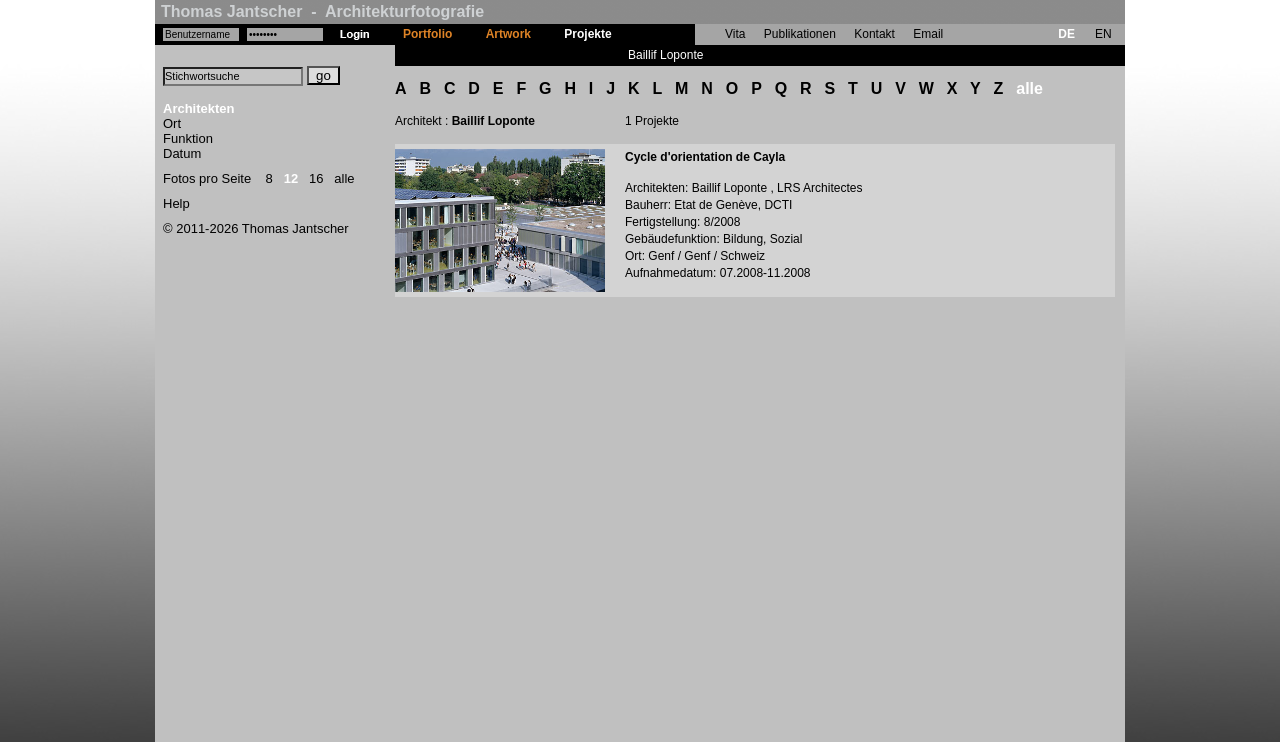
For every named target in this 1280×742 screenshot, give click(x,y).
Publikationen (800, 34)
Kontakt (874, 34)
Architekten (199, 108)
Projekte (587, 34)
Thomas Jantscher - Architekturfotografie (322, 11)
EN (1103, 34)
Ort (172, 123)
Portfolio (427, 34)
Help (176, 203)
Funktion (188, 138)
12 (291, 178)
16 (316, 178)
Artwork (508, 34)
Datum (182, 153)
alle (344, 178)
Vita (735, 34)
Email (928, 34)
